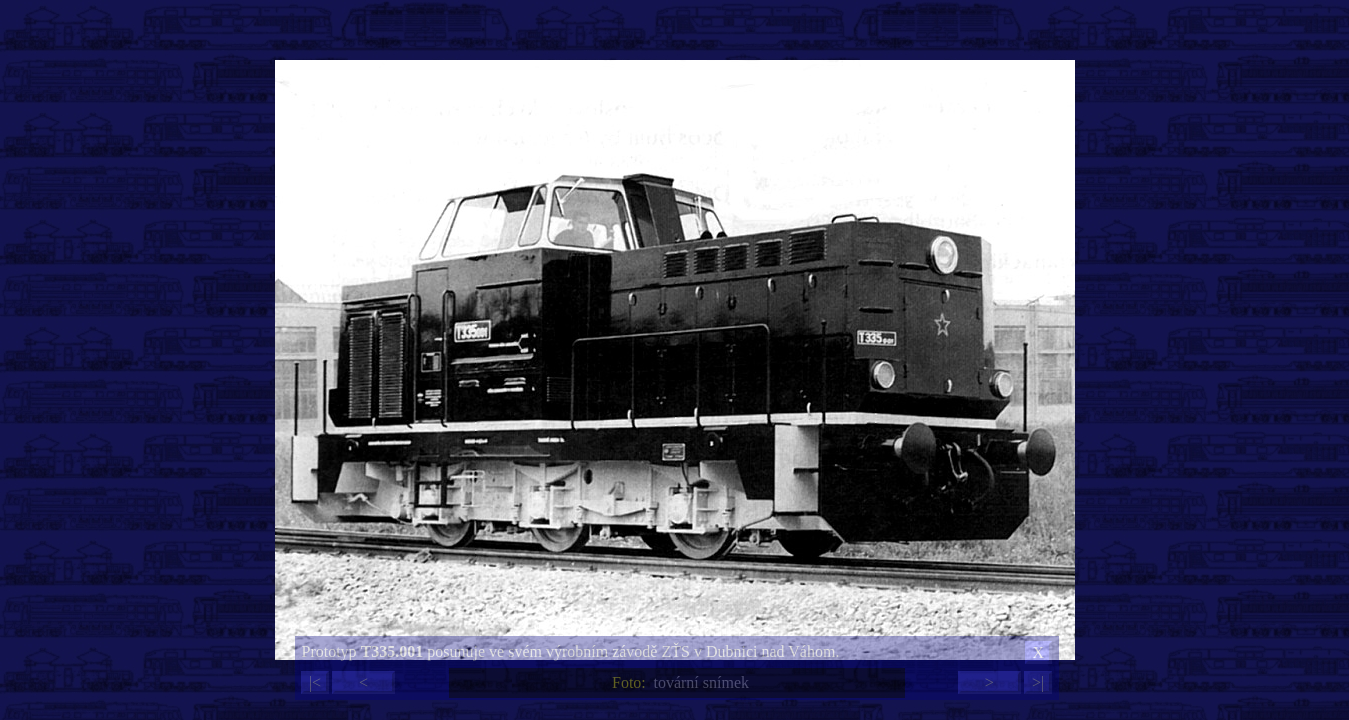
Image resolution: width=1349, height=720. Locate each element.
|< (315, 682)
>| (1038, 682)
